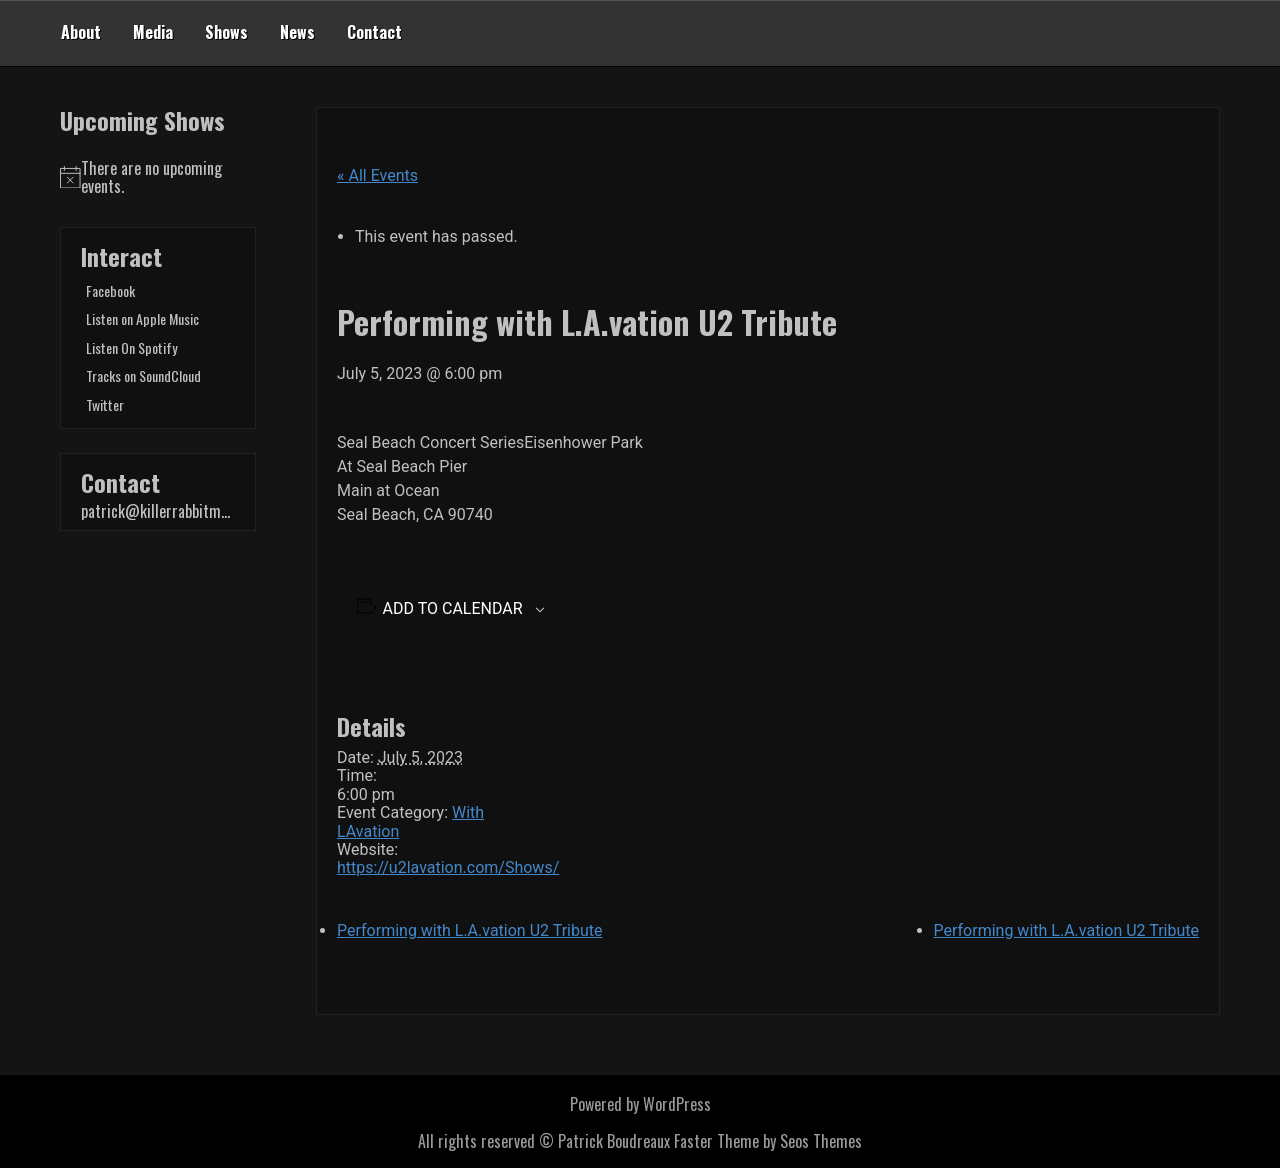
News (297, 32)
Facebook (110, 290)
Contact (374, 32)
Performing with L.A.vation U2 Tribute (469, 930)
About (81, 32)
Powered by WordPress (640, 1104)
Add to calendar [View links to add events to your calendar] (453, 609)
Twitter (105, 404)
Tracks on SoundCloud (143, 375)
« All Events (377, 175)
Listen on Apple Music (142, 318)
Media (153, 32)
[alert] (158, 177)
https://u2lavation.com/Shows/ (448, 867)
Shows (226, 32)
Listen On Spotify (131, 347)
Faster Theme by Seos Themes (768, 1141)
